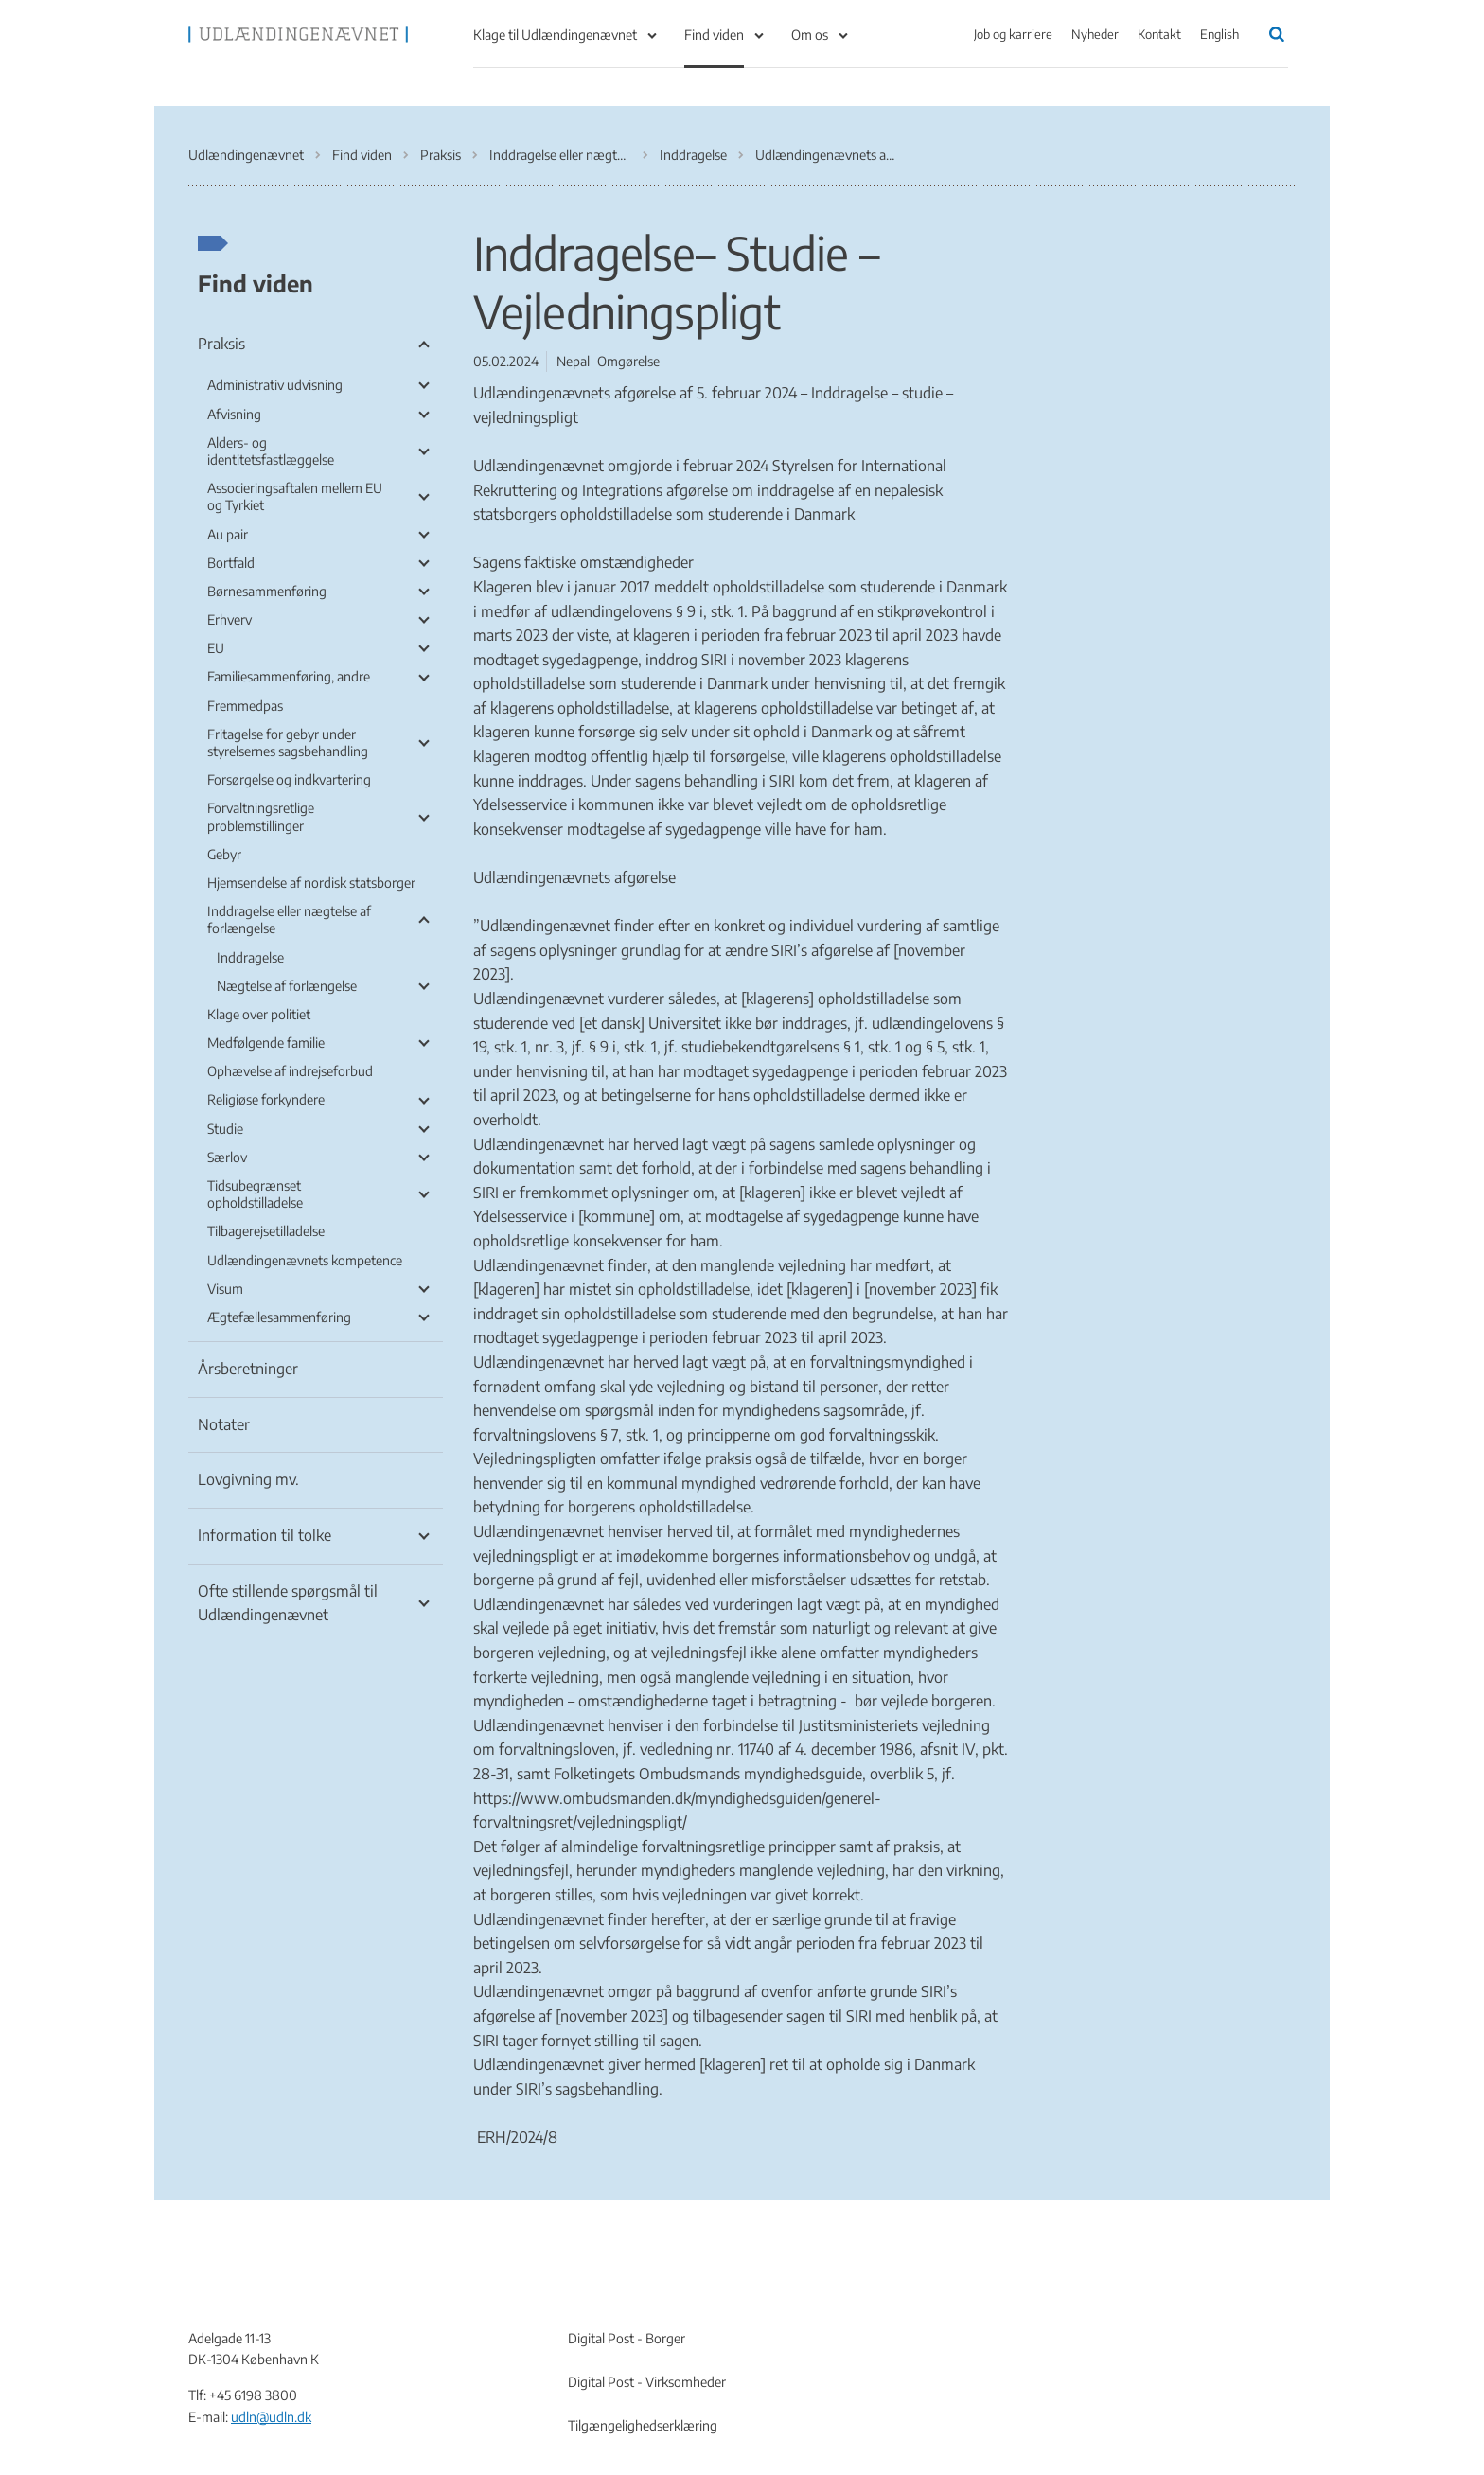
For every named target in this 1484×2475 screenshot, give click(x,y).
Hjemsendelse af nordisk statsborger (311, 883)
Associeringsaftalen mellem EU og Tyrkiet (294, 496)
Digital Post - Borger (626, 2338)
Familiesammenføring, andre (288, 676)
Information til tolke (264, 1535)
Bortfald (231, 563)
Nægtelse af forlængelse (287, 986)
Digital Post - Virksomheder (647, 2382)
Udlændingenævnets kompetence (304, 1260)
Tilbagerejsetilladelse (266, 1231)
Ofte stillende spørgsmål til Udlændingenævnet (288, 1603)
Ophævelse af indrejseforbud (290, 1071)
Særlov (227, 1157)
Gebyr (224, 854)
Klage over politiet (258, 1014)
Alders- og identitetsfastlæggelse (270, 451)
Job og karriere (1013, 34)
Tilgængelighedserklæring (642, 2425)
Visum (225, 1289)
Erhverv (229, 619)
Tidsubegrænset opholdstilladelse (255, 1194)
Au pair (227, 534)
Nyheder (1095, 34)
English (1219, 34)
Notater (224, 1424)
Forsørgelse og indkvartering (289, 779)
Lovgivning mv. (248, 1479)
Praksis (221, 343)
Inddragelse (250, 957)
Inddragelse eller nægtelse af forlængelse (289, 919)
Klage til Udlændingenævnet (555, 35)
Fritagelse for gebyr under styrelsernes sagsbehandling (287, 742)
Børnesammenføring (267, 591)
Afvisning (234, 414)
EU (215, 648)
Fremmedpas (245, 706)
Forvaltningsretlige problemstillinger (260, 816)
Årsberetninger (248, 1368)
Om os (809, 35)
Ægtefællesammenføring (279, 1317)
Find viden (714, 35)
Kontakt (1159, 34)
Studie (225, 1129)
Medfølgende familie (266, 1042)
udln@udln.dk (271, 2417)
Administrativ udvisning (275, 385)
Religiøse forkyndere (266, 1099)
